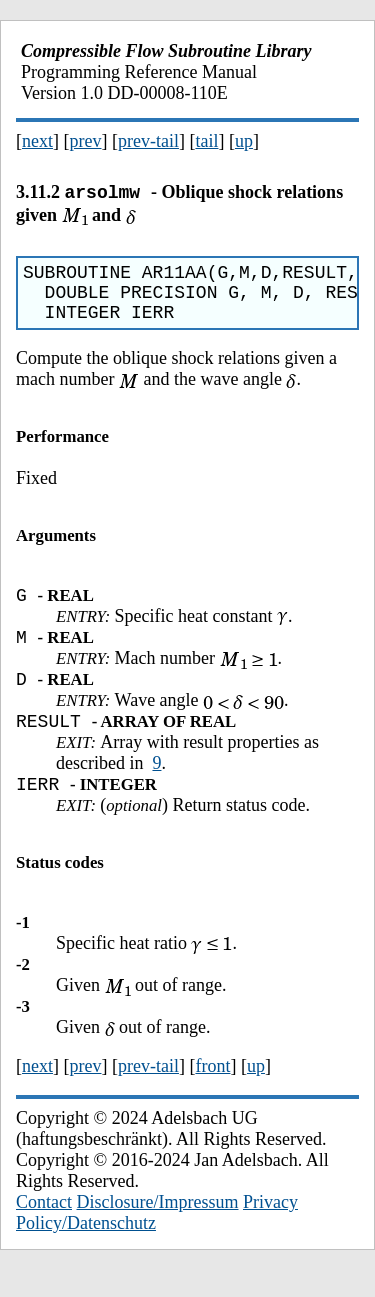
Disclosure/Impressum (158, 1229)
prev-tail (148, 141)
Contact (44, 1229)
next (37, 141)
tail (206, 141)
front (212, 1093)
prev (86, 141)
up (244, 141)
